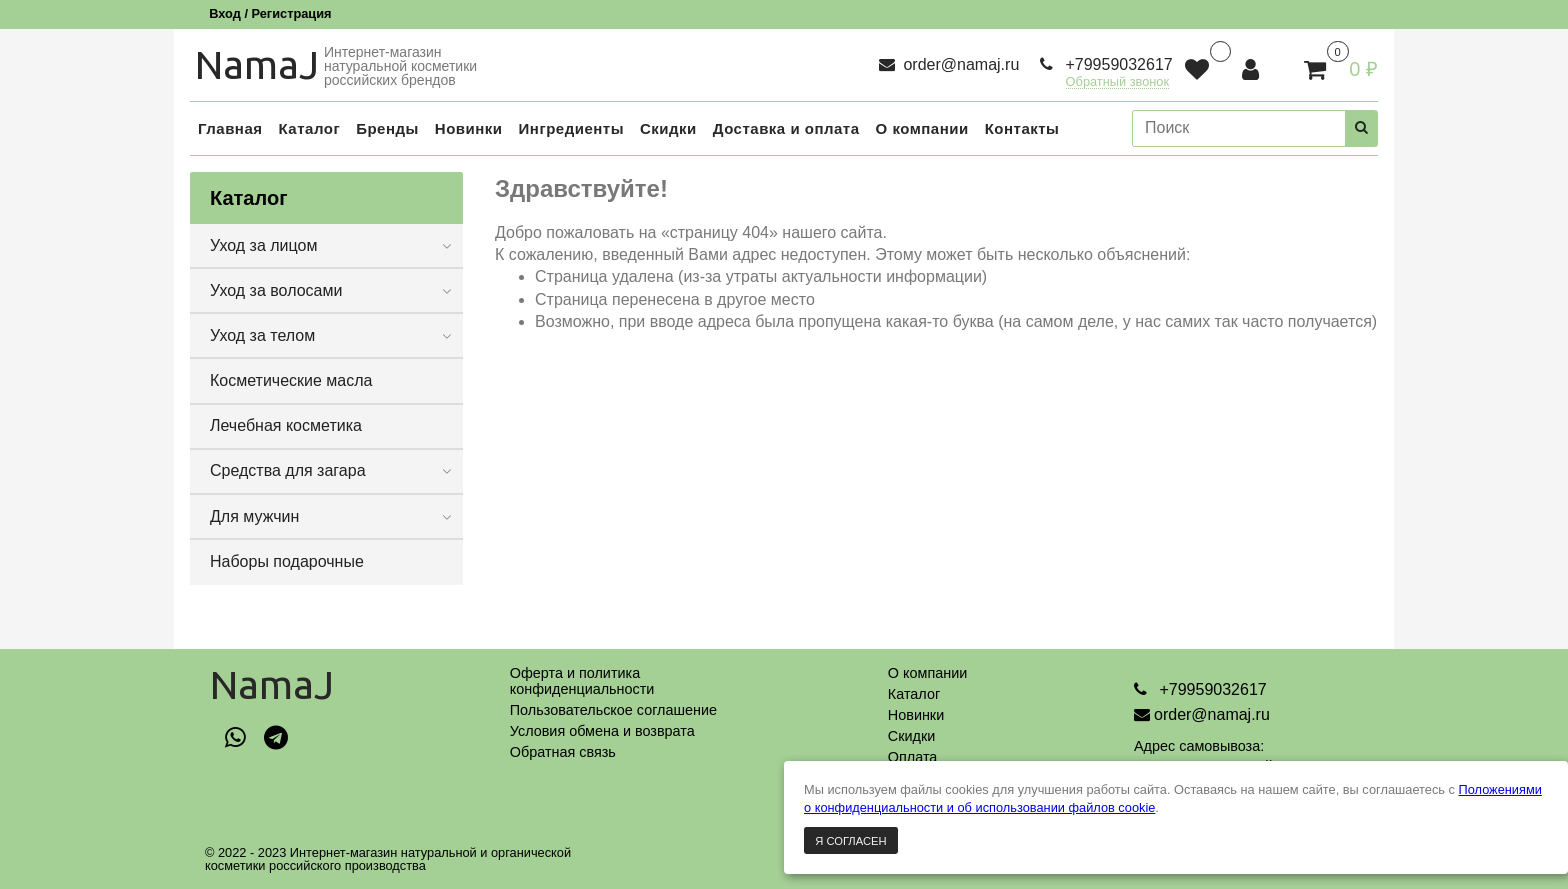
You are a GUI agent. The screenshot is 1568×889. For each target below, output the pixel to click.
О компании (927, 673)
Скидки (911, 736)
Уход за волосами (276, 290)
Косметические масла (291, 380)
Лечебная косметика (286, 425)
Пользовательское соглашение (613, 710)
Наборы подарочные (287, 561)
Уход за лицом (263, 245)
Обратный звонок (1118, 82)
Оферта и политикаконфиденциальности (582, 681)
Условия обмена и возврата (602, 731)
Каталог (914, 694)
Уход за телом (262, 335)
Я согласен (850, 841)
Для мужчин (254, 516)
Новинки (916, 715)
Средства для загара (288, 470)
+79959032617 (1117, 64)
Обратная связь (563, 752)
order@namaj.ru (959, 64)
